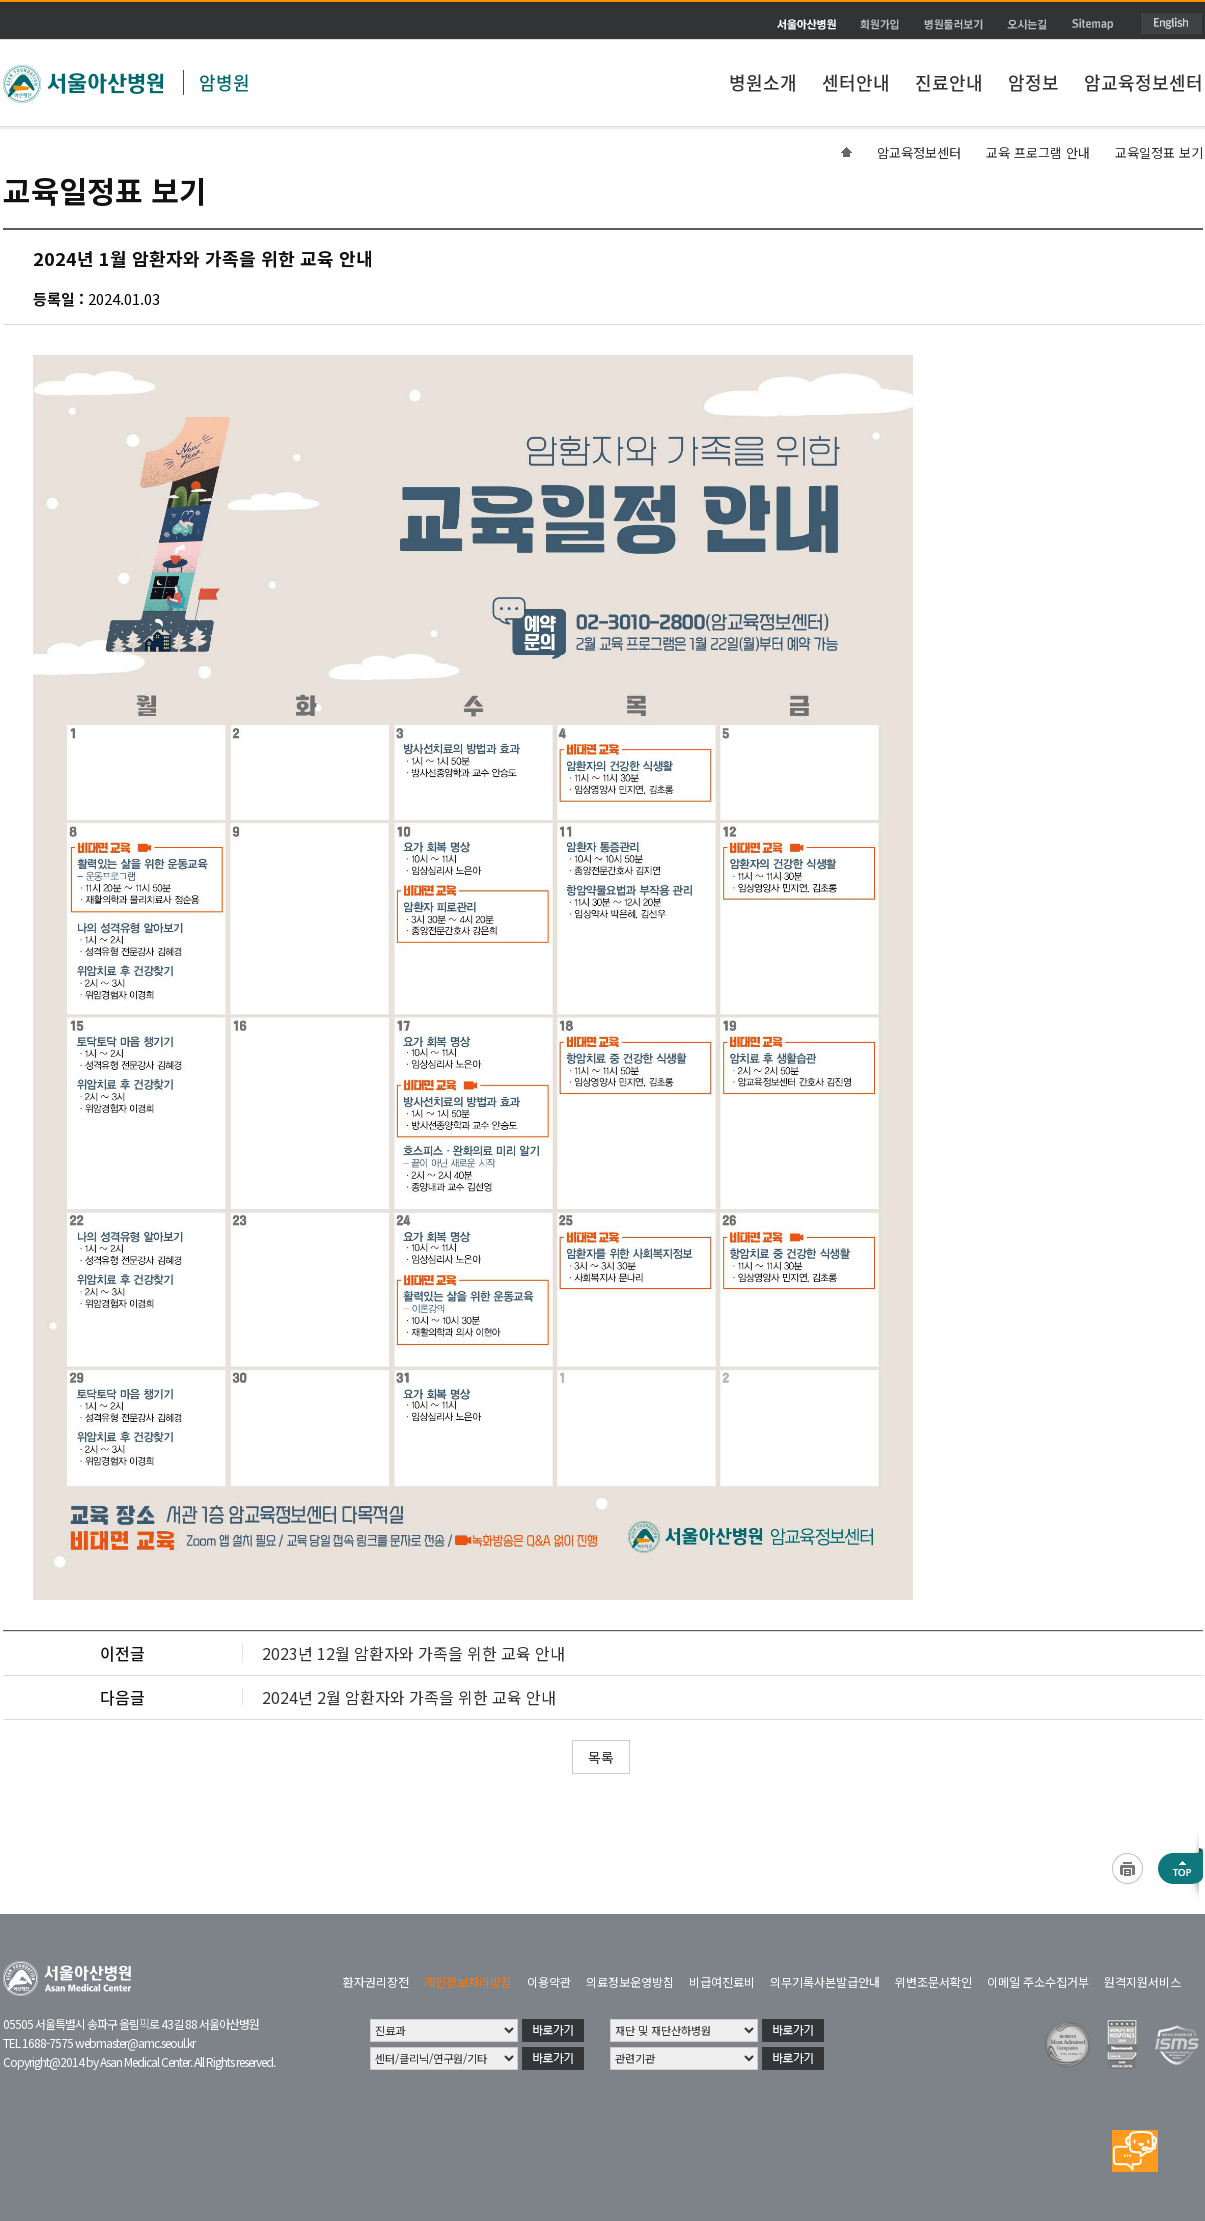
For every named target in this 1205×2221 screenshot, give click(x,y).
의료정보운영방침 (630, 1981)
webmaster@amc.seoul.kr (135, 2042)
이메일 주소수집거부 (1038, 1981)
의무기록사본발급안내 (825, 1981)
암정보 (1033, 82)
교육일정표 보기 (1159, 152)
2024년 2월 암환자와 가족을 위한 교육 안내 (409, 1697)
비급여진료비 (722, 1981)
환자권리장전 (376, 1981)
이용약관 (549, 1981)
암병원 (224, 82)
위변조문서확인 (933, 1981)
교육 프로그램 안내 (1038, 152)
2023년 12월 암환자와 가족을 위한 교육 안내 (413, 1653)
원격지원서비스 (1142, 1981)
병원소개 (763, 82)
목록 (601, 1757)
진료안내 (949, 82)
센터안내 (856, 82)
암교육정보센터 (1143, 82)
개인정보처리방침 (468, 1981)
